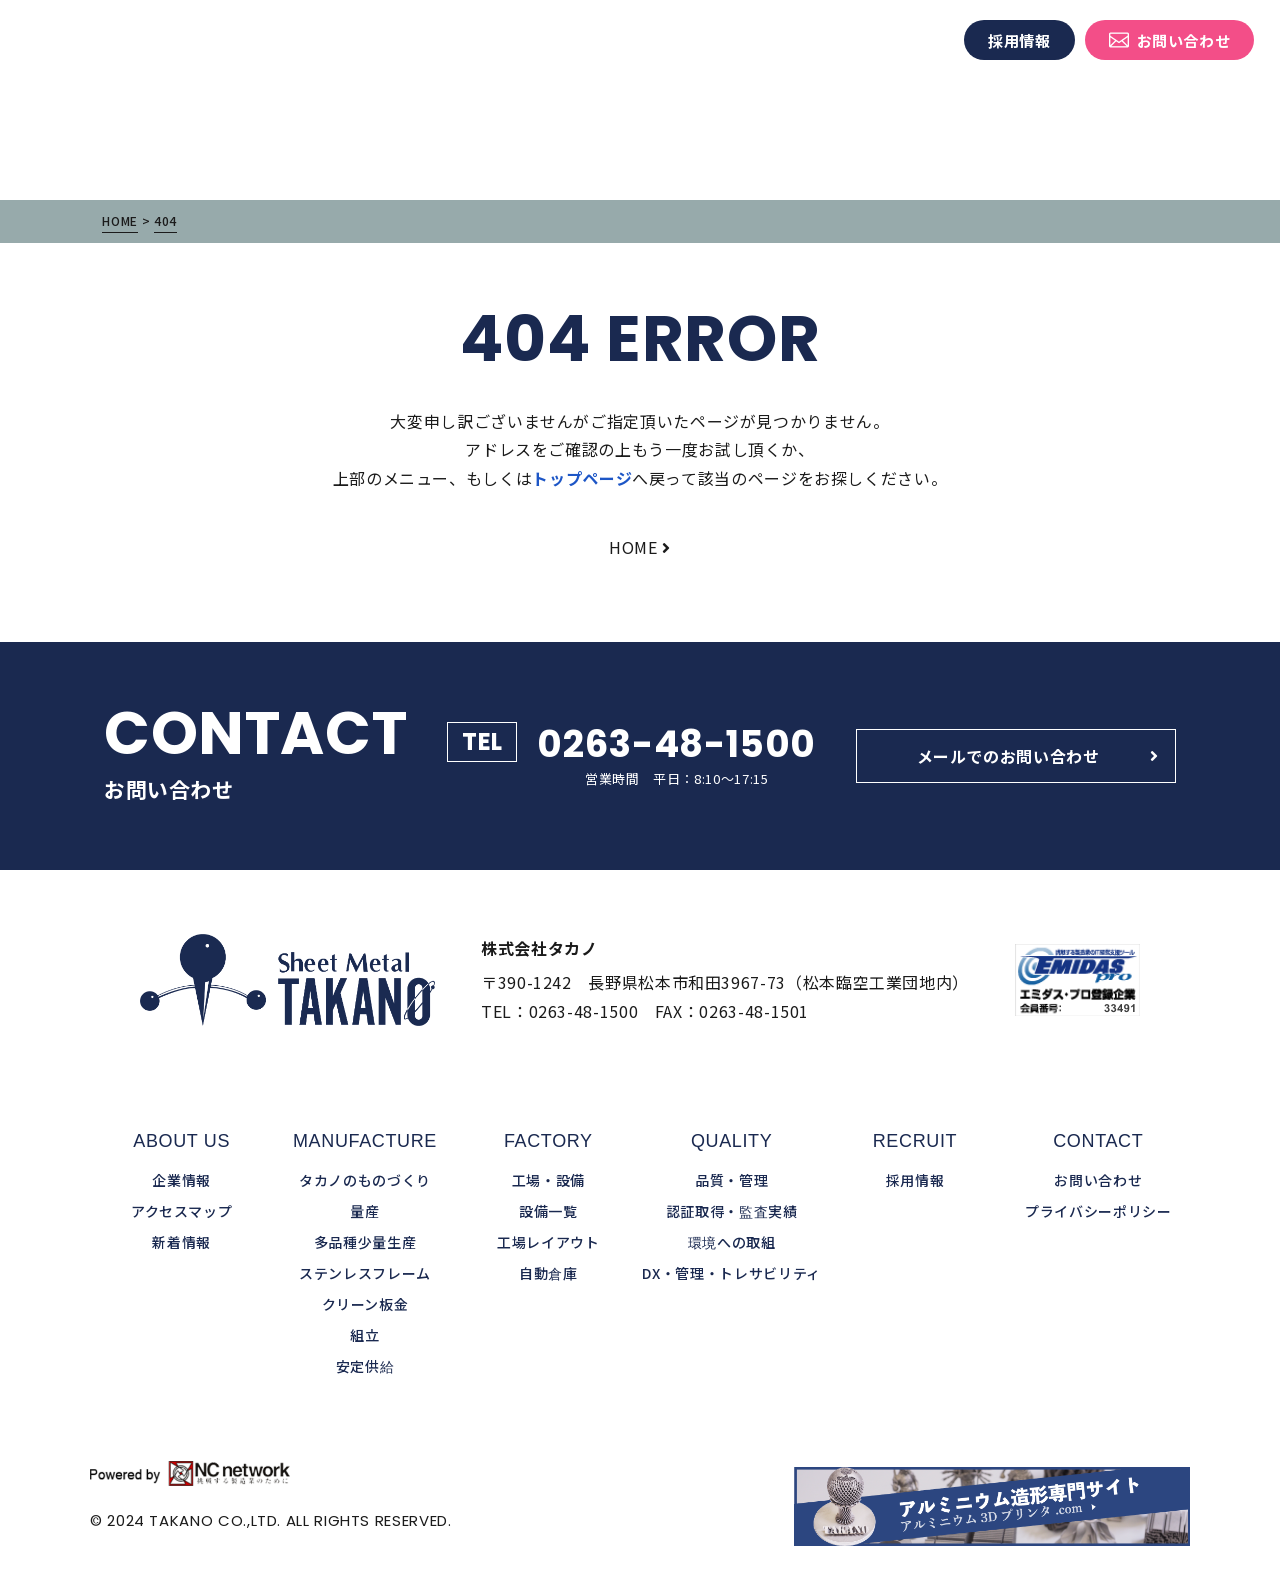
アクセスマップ (181, 1211)
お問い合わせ (1170, 40)
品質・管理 (720, 40)
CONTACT (1098, 1141)
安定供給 (365, 1366)
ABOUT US (181, 1141)
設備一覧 (548, 1211)
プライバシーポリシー (1098, 1211)
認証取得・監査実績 (732, 1211)
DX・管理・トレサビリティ (731, 1273)
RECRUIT (915, 1141)
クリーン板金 (365, 1304)
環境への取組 (732, 1242)
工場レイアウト (548, 1242)
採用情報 (1019, 40)
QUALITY (732, 1141)
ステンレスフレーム (365, 1273)
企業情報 (810, 40)
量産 (364, 1211)
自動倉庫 (548, 1273)
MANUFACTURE (365, 1141)
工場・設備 (622, 40)
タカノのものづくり (493, 40)
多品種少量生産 (365, 1242)
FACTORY (548, 1141)
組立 (364, 1335)
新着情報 (893, 40)
